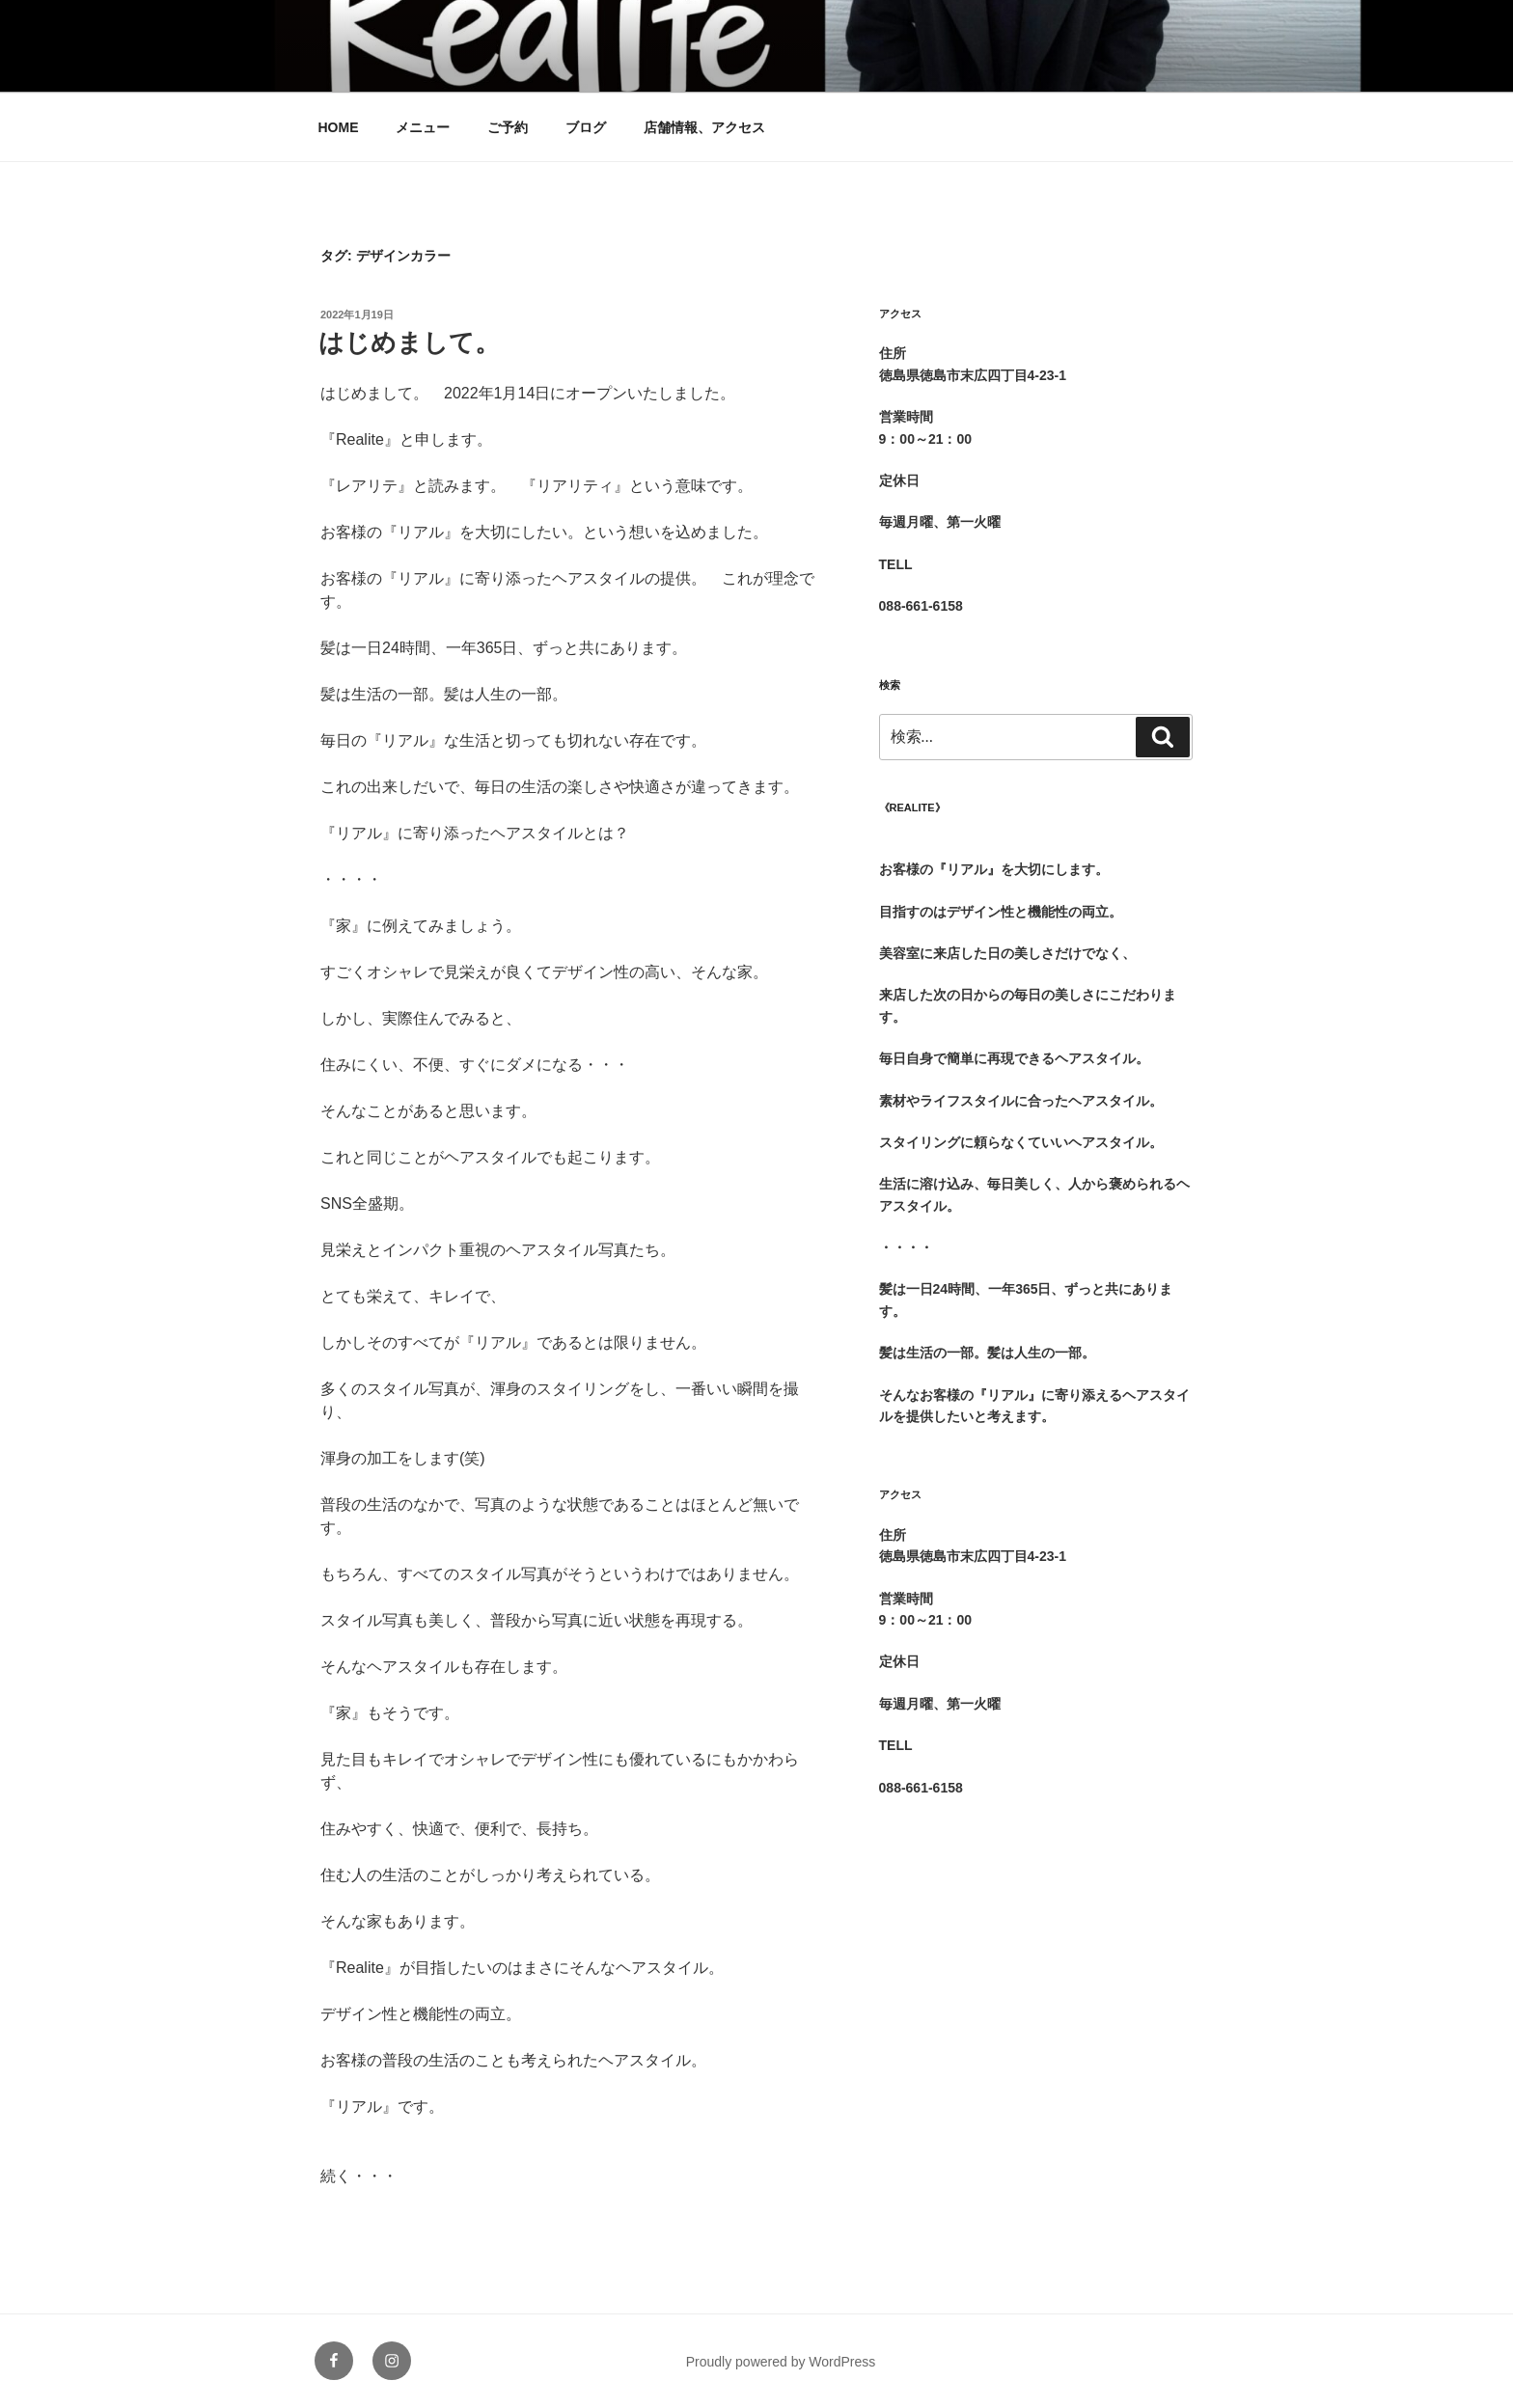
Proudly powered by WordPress (781, 2361)
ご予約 (507, 127)
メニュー (423, 127)
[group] (1036, 859)
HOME (338, 127)
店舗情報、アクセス (704, 127)
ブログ (585, 127)
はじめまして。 (409, 342)
